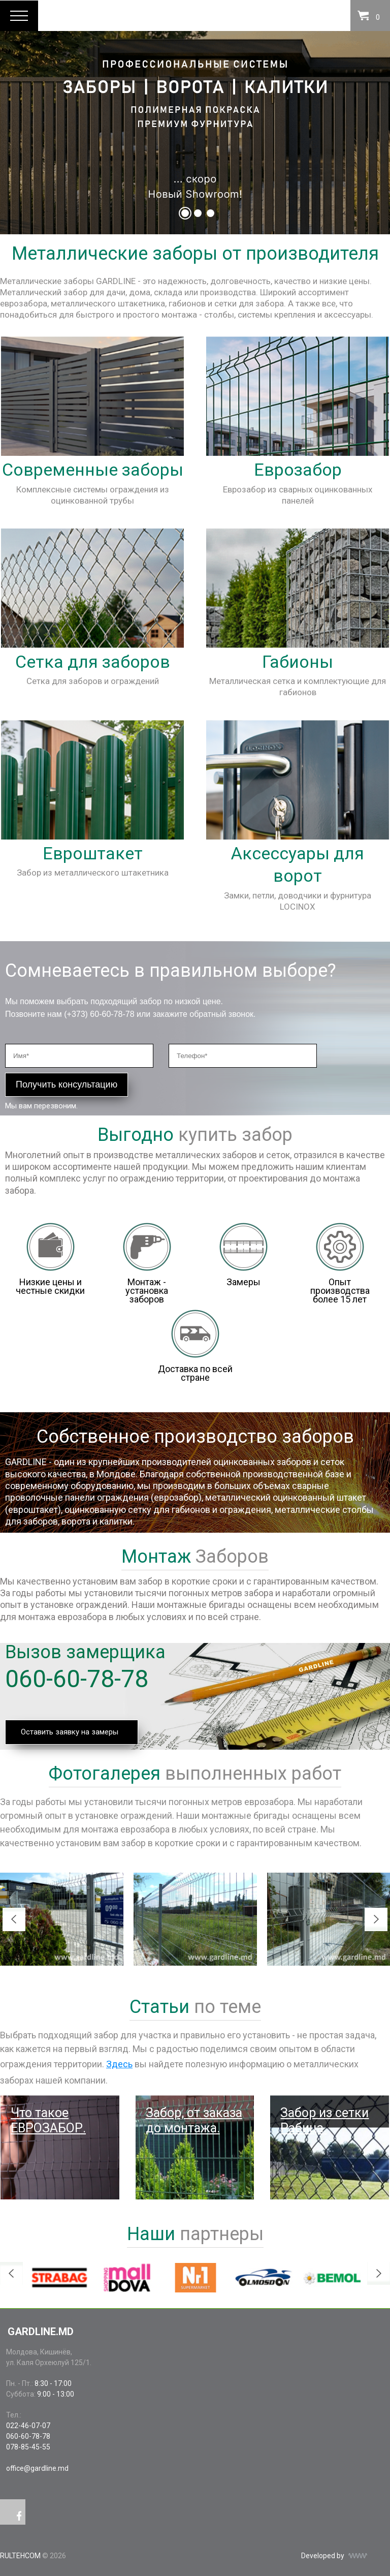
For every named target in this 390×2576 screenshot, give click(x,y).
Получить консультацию (66, 1084)
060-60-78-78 (76, 1678)
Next (376, 1919)
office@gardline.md (37, 2468)
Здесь (119, 2064)
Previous (14, 1919)
